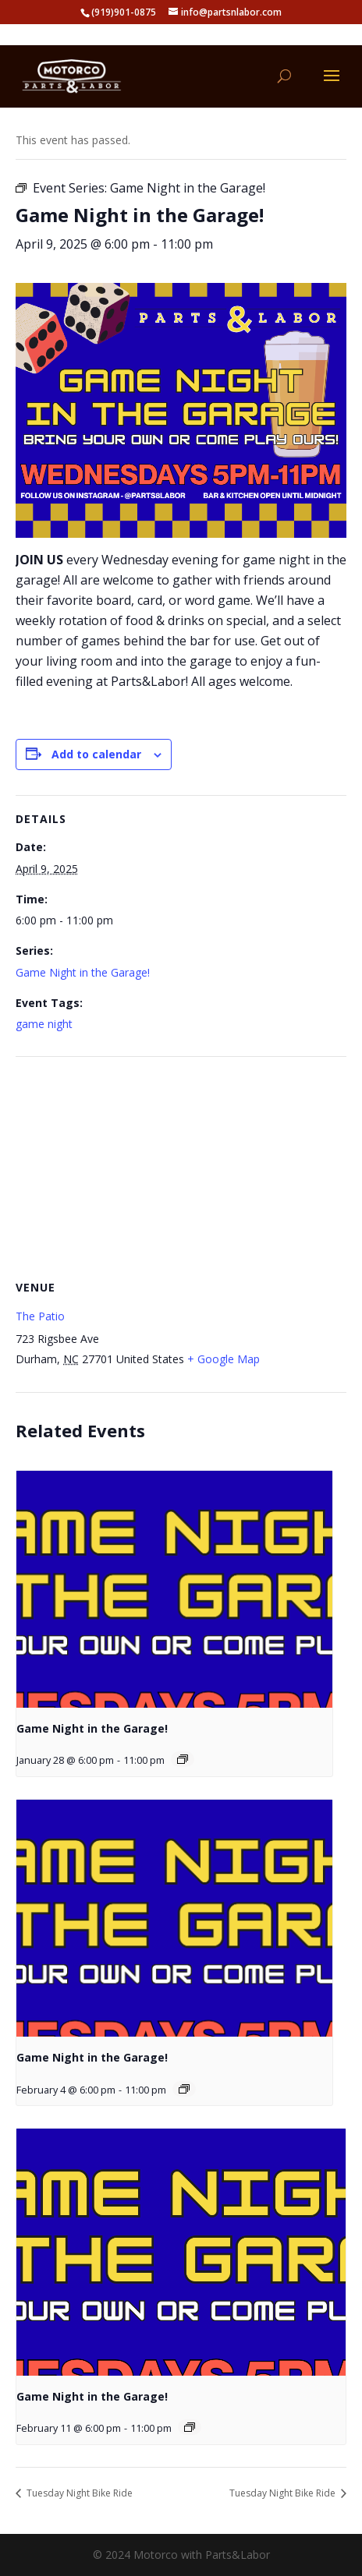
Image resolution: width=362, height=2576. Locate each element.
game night (44, 1023)
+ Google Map (223, 1359)
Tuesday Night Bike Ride (78, 2493)
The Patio (40, 1316)
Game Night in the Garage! (83, 972)
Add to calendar (96, 754)
